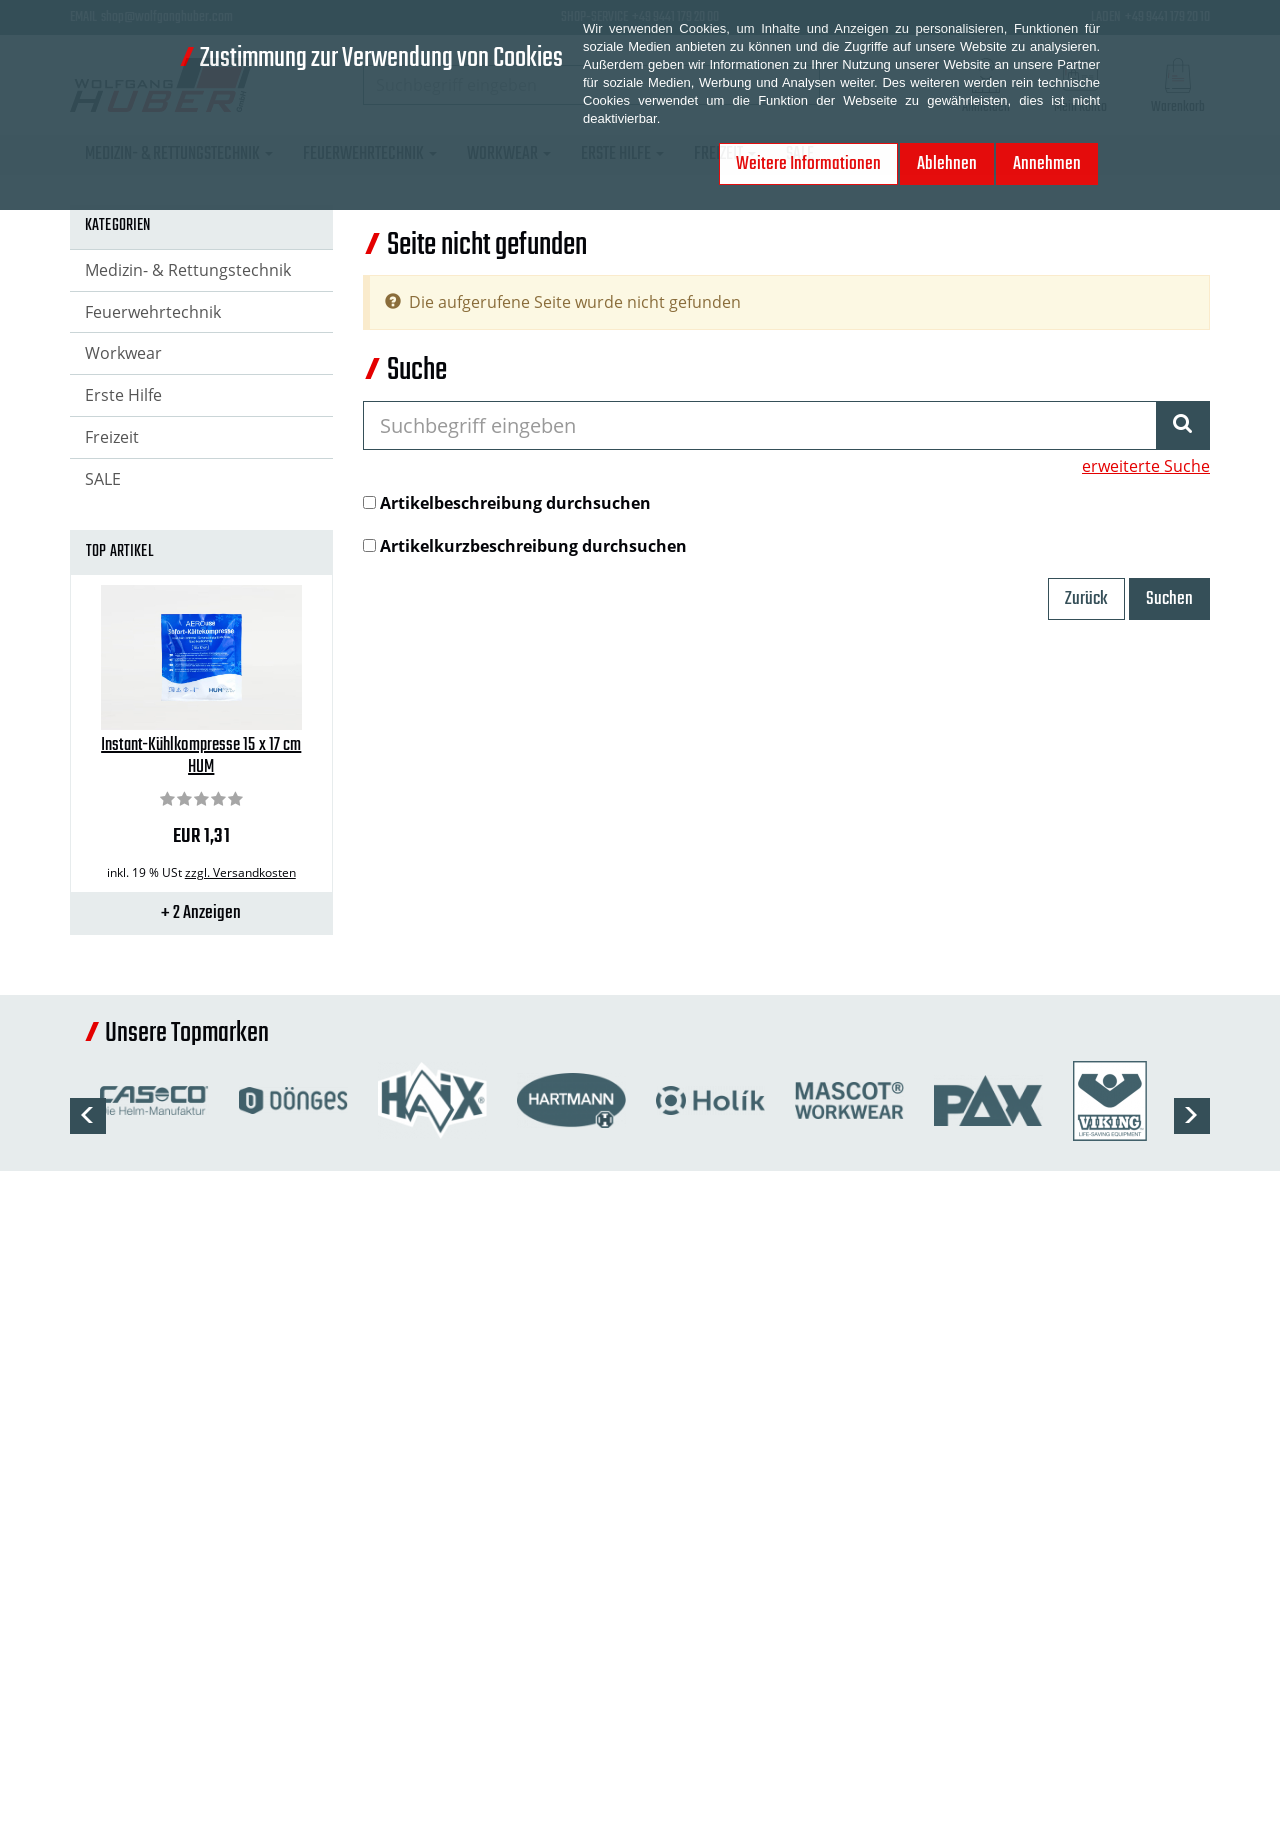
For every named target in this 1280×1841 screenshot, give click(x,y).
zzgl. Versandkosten (240, 872)
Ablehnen (947, 164)
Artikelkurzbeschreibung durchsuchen (533, 546)
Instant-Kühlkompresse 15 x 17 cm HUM (201, 756)
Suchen (1169, 599)
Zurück (1086, 599)
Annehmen (1047, 164)
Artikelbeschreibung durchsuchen (515, 503)
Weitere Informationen (808, 164)
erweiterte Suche (1146, 466)
